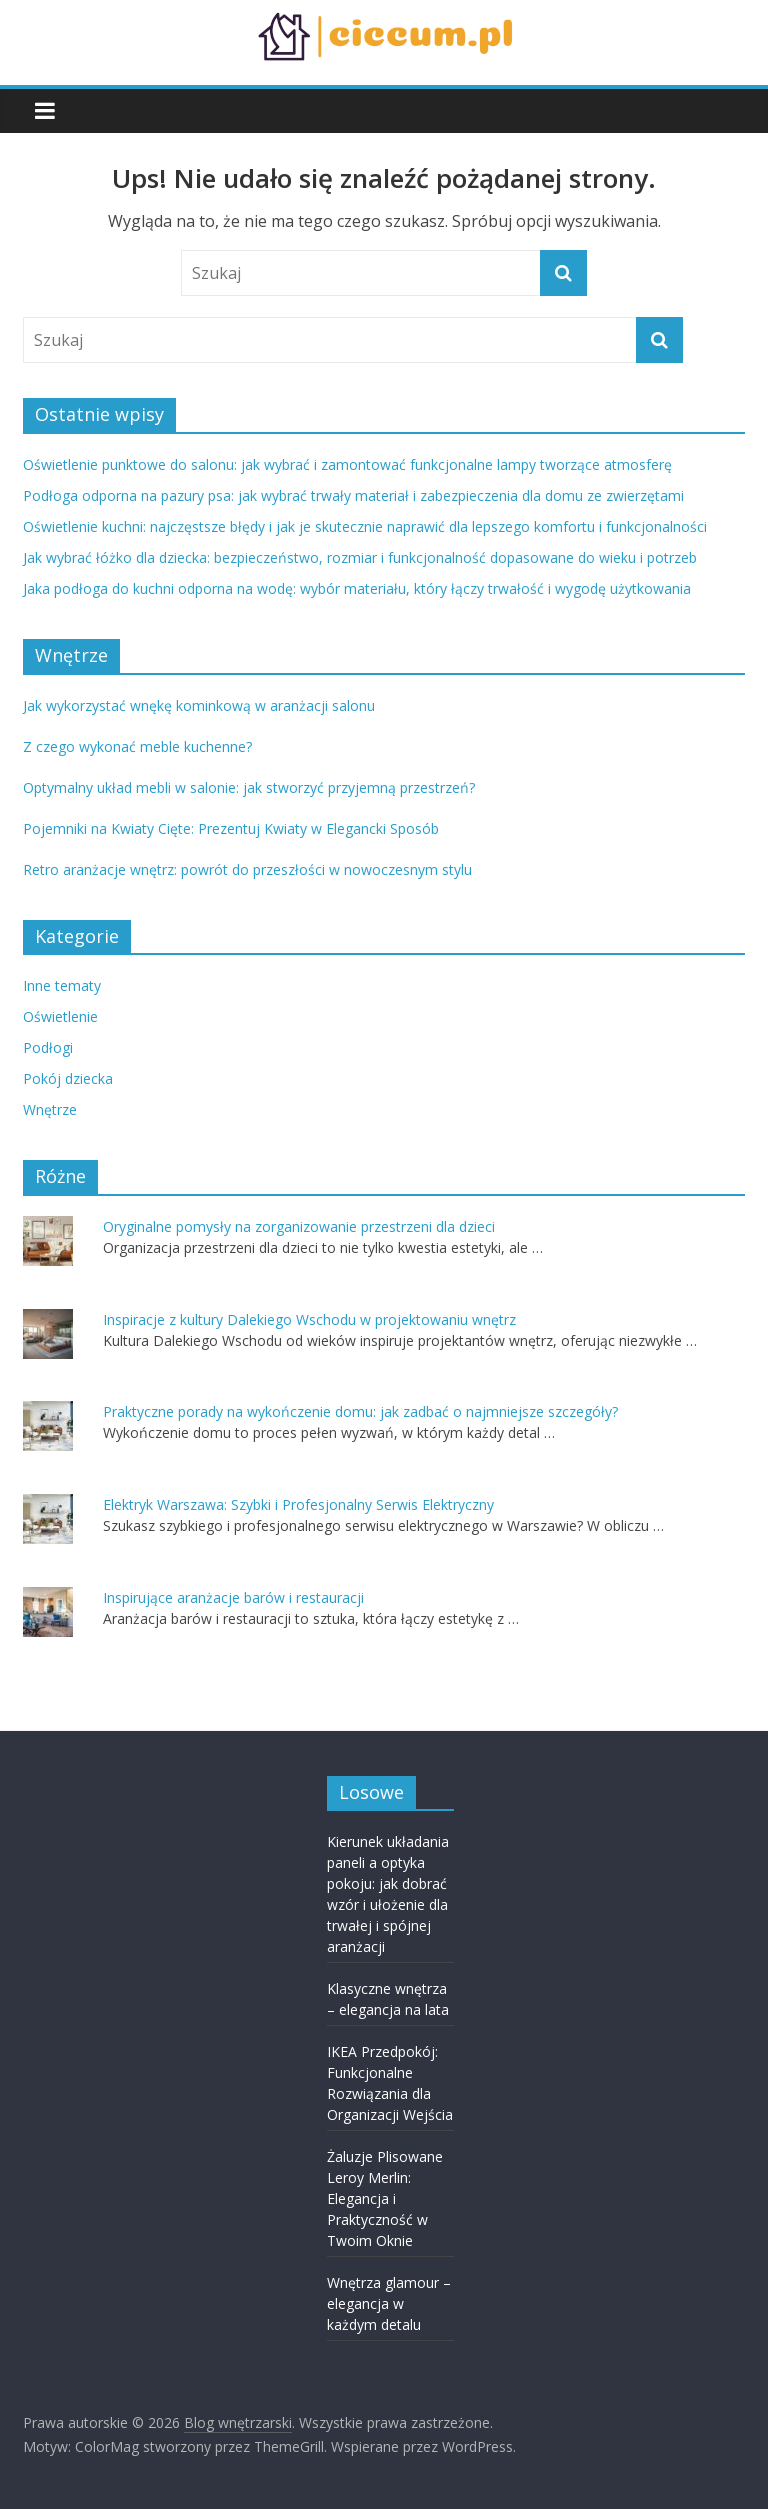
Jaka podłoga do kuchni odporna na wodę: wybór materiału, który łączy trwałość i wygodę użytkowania (357, 588)
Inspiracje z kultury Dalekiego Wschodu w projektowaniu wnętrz (309, 1319)
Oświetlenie (60, 1016)
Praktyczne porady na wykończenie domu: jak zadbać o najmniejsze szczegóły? (360, 1411)
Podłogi (48, 1047)
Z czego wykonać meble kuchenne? (137, 746)
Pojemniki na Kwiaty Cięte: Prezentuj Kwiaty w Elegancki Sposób (231, 828)
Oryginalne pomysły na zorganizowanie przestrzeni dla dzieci (299, 1226)
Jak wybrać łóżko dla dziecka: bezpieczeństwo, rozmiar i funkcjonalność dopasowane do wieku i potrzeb (360, 557)
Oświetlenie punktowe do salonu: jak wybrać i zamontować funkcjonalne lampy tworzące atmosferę (347, 464)
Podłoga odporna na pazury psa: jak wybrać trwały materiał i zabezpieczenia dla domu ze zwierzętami (353, 495)
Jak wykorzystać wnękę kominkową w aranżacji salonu (199, 705)
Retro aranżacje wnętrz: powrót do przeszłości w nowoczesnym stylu (247, 869)
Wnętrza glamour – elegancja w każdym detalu (389, 2303)
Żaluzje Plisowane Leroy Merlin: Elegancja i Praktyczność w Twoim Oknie (385, 2198)
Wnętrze (50, 1109)
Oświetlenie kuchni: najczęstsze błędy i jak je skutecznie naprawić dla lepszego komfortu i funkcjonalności (365, 526)
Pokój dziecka (68, 1078)
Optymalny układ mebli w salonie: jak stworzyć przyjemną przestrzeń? (249, 787)
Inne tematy (62, 985)
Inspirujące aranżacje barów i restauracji (233, 1597)
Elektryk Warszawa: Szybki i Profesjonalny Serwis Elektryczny (298, 1504)
